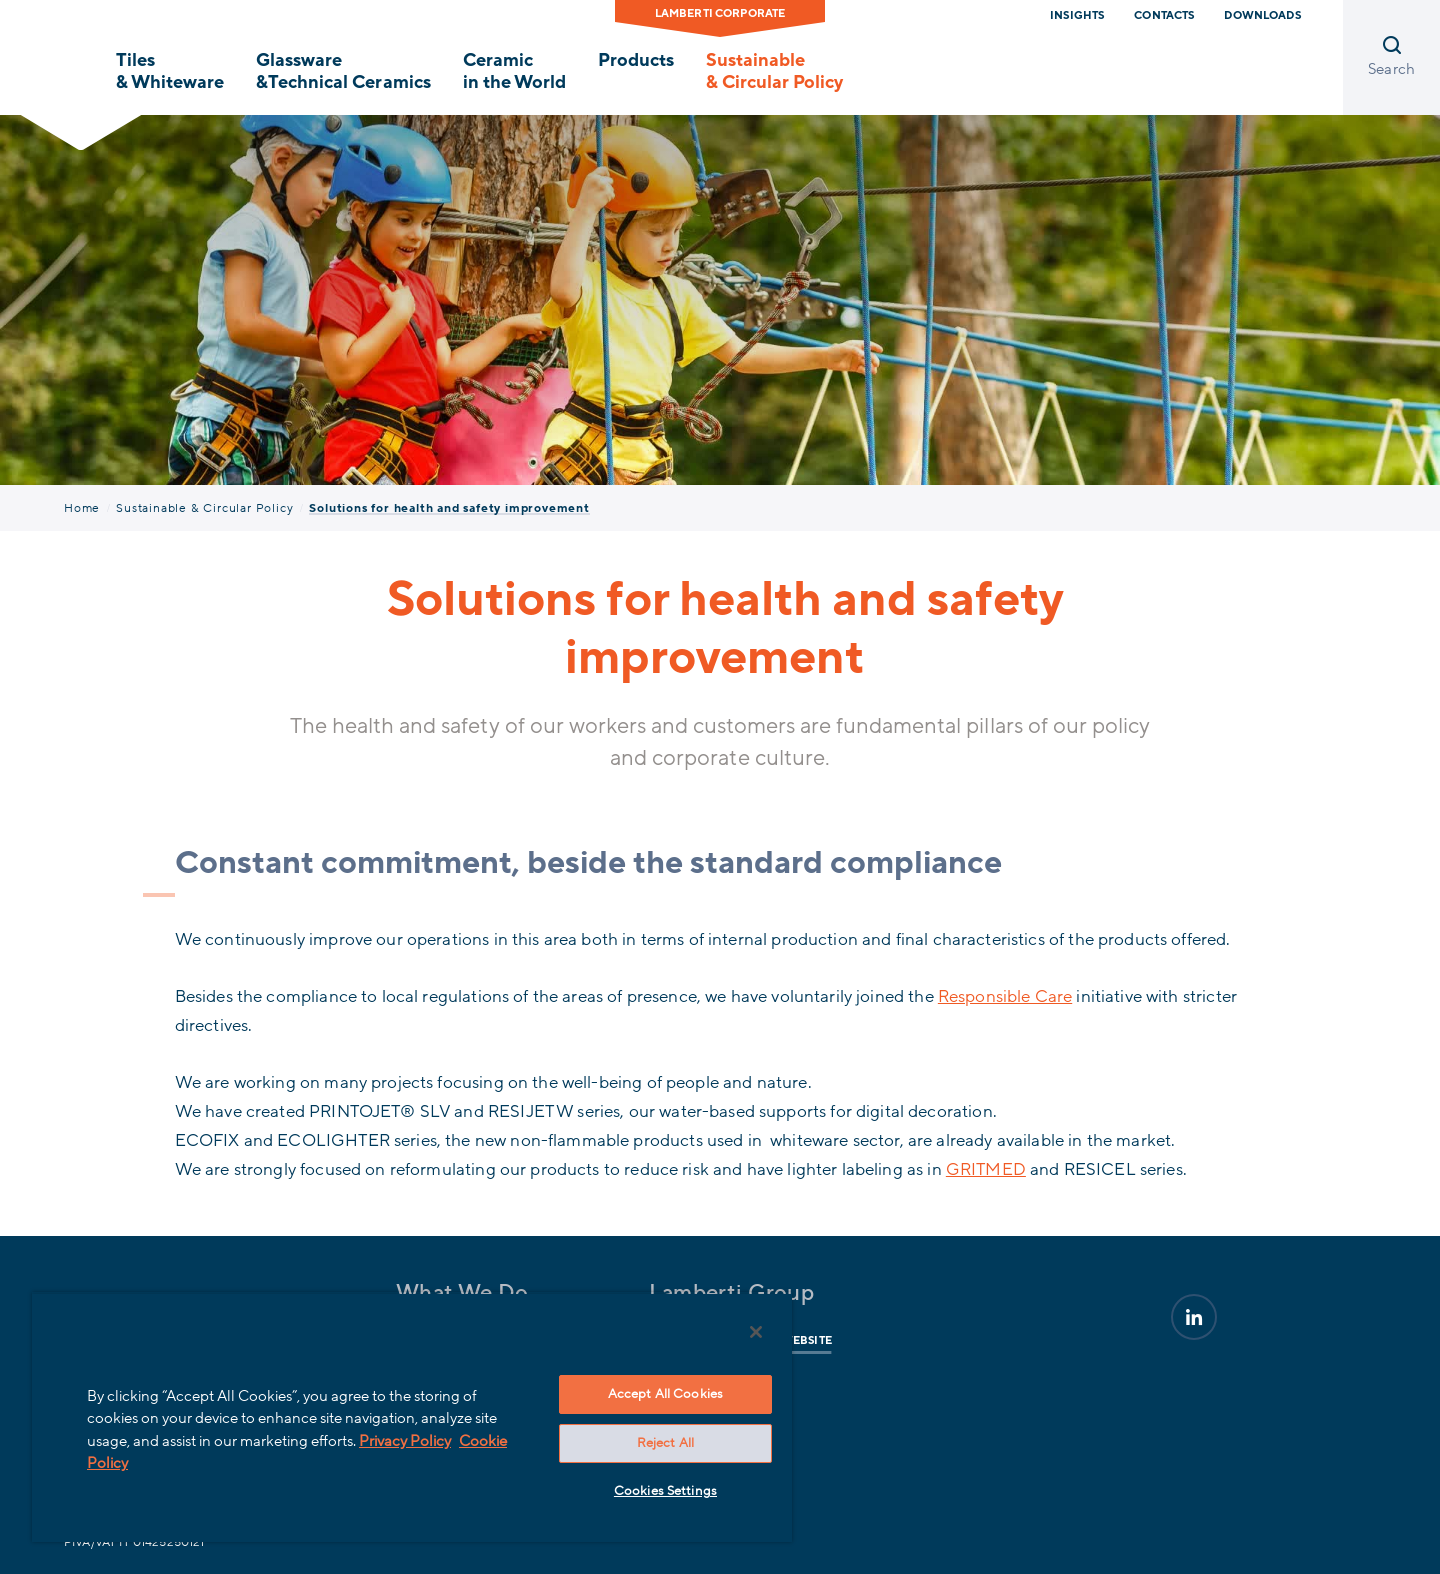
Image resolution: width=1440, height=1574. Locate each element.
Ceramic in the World (514, 71)
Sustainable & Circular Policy (774, 71)
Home (82, 508)
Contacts (1164, 15)
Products (636, 60)
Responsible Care (1005, 996)
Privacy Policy (405, 1441)
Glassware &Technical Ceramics (343, 71)
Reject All (665, 1443)
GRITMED (986, 1169)
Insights (1077, 15)
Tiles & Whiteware (170, 71)
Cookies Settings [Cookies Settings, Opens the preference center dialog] (665, 1491)
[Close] (756, 1332)
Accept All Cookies (665, 1394)
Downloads (1262, 15)
